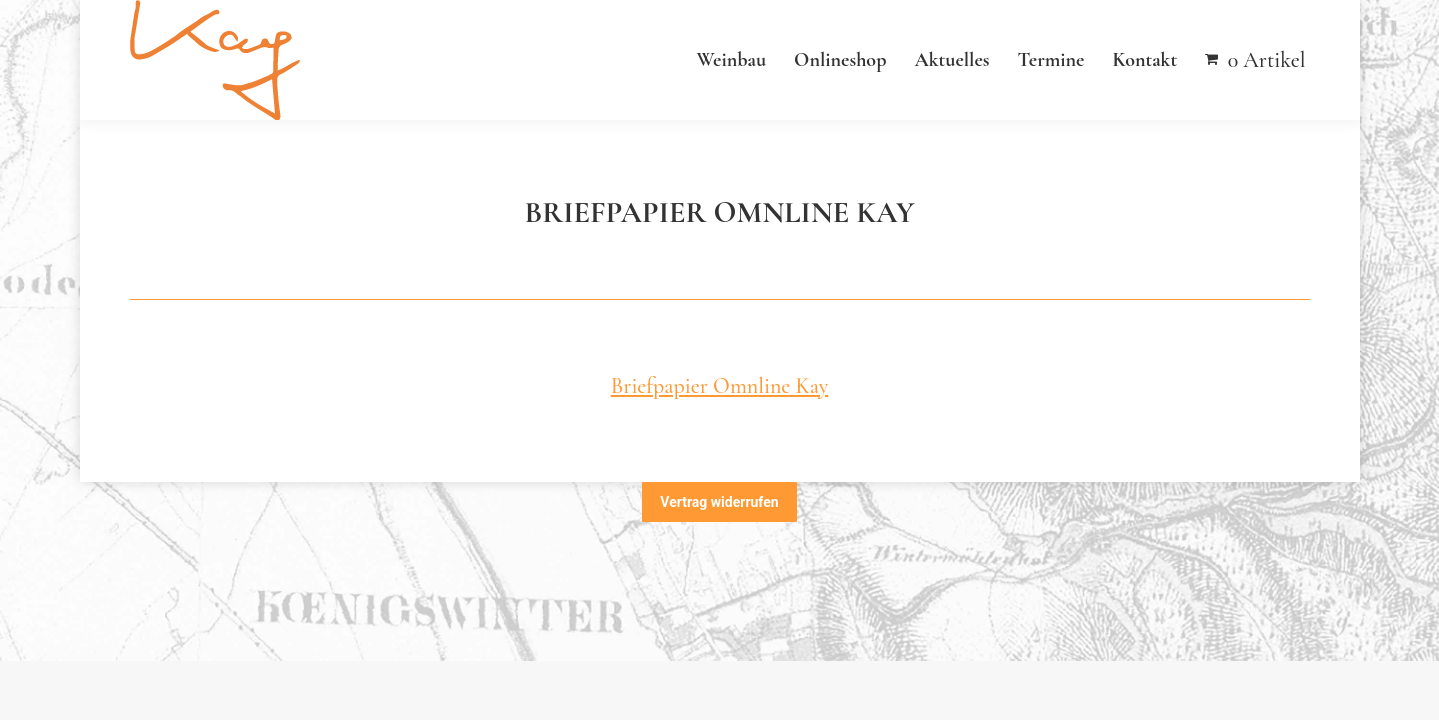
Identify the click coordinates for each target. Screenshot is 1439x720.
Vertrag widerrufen (719, 502)
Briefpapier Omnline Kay (720, 386)
